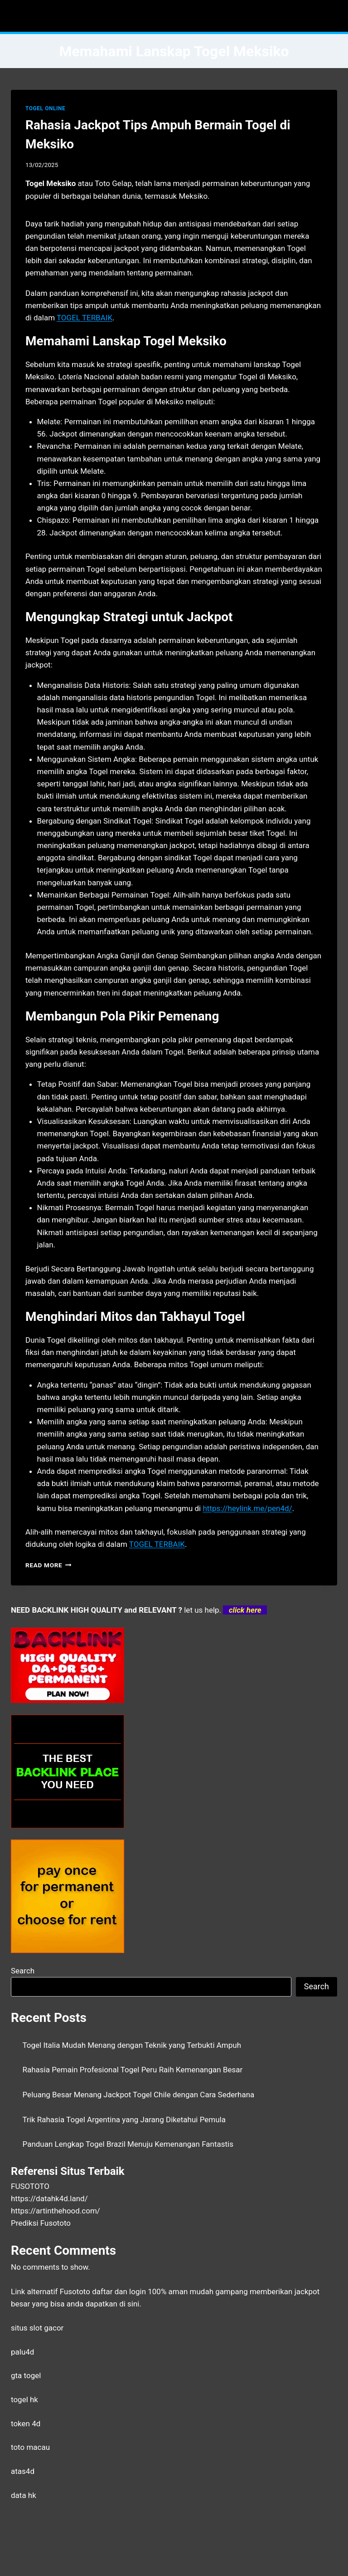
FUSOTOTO (30, 2186)
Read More (48, 1565)
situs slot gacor (37, 2327)
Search (22, 1970)
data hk (23, 2495)
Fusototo (75, 2291)
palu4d (22, 2351)
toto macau (30, 2447)
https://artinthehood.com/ (55, 2210)
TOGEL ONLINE (45, 108)
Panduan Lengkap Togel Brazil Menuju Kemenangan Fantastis (128, 2144)
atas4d (22, 2471)
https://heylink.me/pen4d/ (247, 1508)
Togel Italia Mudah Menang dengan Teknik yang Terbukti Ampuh (132, 2045)
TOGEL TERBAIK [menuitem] (84, 317)
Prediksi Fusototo (41, 2223)
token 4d (25, 2423)
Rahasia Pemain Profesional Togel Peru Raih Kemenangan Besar (133, 2069)
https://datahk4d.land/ (49, 2198)
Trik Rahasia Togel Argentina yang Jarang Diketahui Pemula (124, 2119)
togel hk (24, 2399)
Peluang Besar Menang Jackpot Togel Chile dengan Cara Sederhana (139, 2094)
